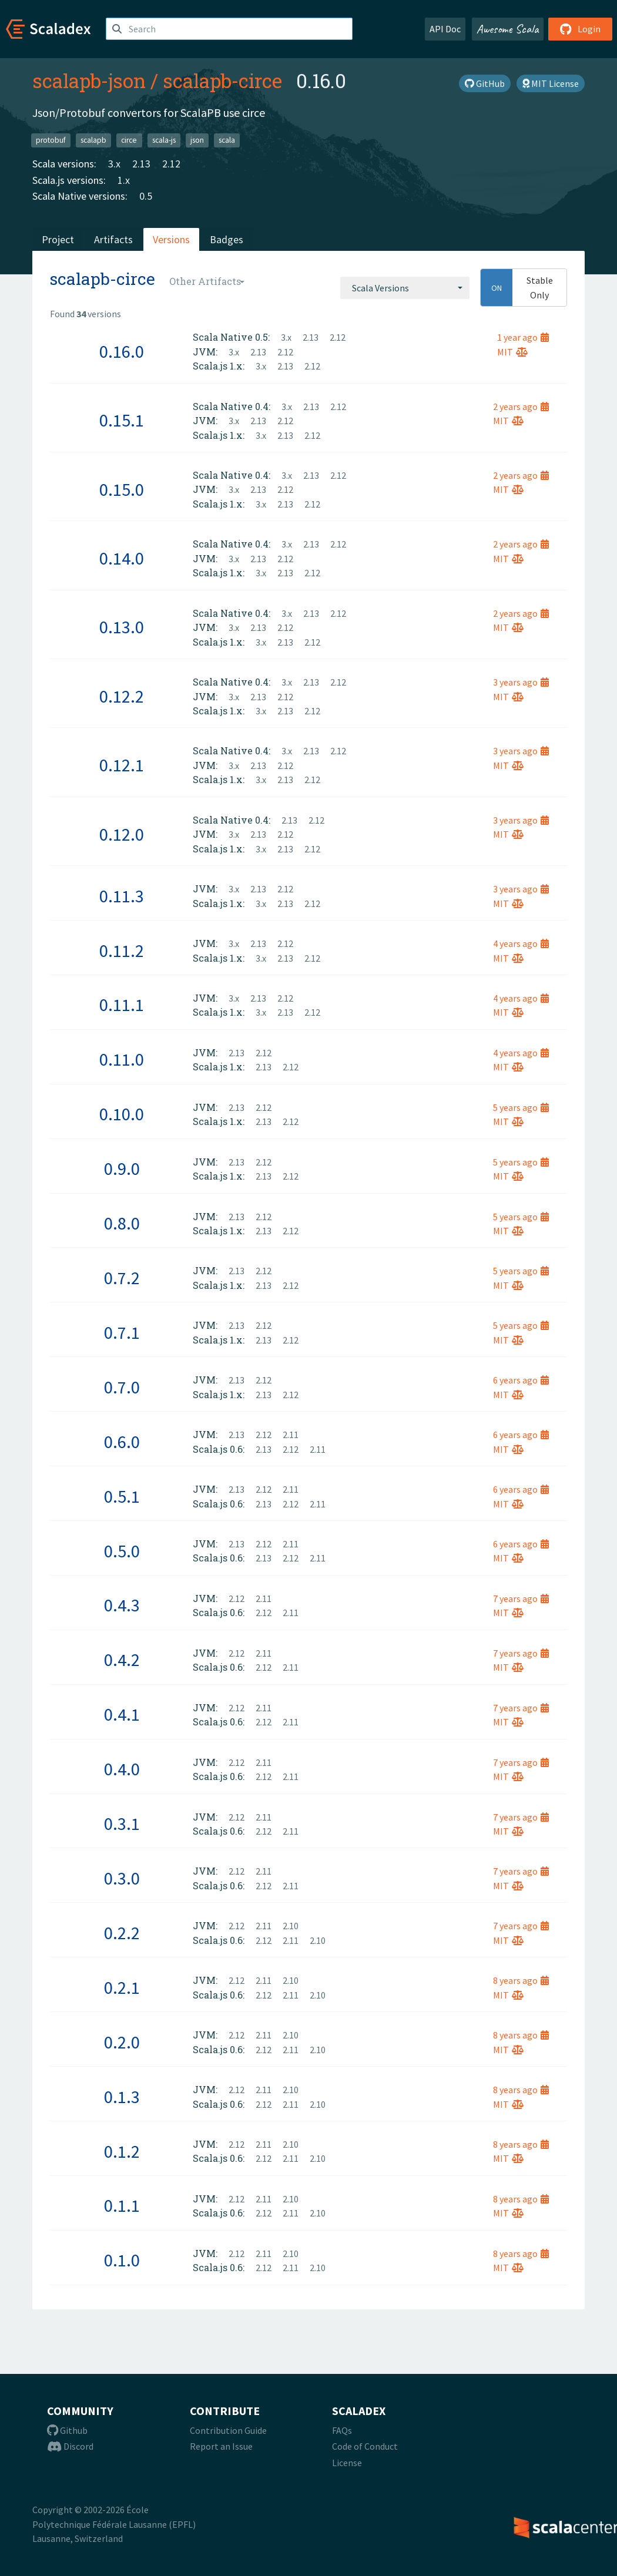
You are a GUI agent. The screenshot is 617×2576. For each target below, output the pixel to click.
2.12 (171, 163)
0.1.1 (122, 2205)
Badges (226, 239)
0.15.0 (121, 489)
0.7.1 (122, 1332)
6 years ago (521, 1380)
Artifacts (113, 239)
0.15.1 (121, 420)
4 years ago (521, 943)
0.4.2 (122, 1659)
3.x (114, 163)
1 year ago (523, 337)
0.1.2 (122, 2151)
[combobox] (405, 288)
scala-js (164, 140)
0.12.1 (121, 765)
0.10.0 (121, 1114)
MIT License (550, 83)
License (347, 2462)
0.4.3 (122, 1605)
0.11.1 (121, 1004)
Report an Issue (221, 2446)
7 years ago (521, 1598)
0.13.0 (121, 627)
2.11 (291, 1434)
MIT (512, 352)
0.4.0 (122, 1769)
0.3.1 (122, 1823)
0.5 (145, 196)
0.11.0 (121, 1059)
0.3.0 (122, 1878)
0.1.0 (122, 2260)
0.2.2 (122, 1933)
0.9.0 (122, 1168)
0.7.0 (122, 1387)
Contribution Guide (228, 2430)
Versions (171, 239)
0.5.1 (122, 1496)
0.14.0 (121, 558)
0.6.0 (122, 1441)
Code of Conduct (365, 2446)
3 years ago (521, 682)
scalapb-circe (222, 80)
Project (58, 239)
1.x (124, 180)
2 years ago (521, 406)
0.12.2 (121, 696)
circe (129, 140)
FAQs (342, 2430)
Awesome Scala (508, 28)
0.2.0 (122, 2042)
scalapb (93, 140)
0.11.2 (121, 950)
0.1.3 (122, 2096)
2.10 (291, 1926)
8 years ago (521, 1980)
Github (67, 2430)
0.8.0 (122, 1223)
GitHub (485, 83)
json (197, 140)
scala (227, 140)
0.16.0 (121, 351)
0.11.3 (121, 896)
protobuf (51, 140)
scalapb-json (89, 80)
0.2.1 (122, 1987)
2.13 (141, 163)
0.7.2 (122, 1278)
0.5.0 (122, 1551)
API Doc (445, 29)
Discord (70, 2446)
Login (580, 29)
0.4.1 (122, 1714)
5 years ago (521, 1107)
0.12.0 (121, 834)
